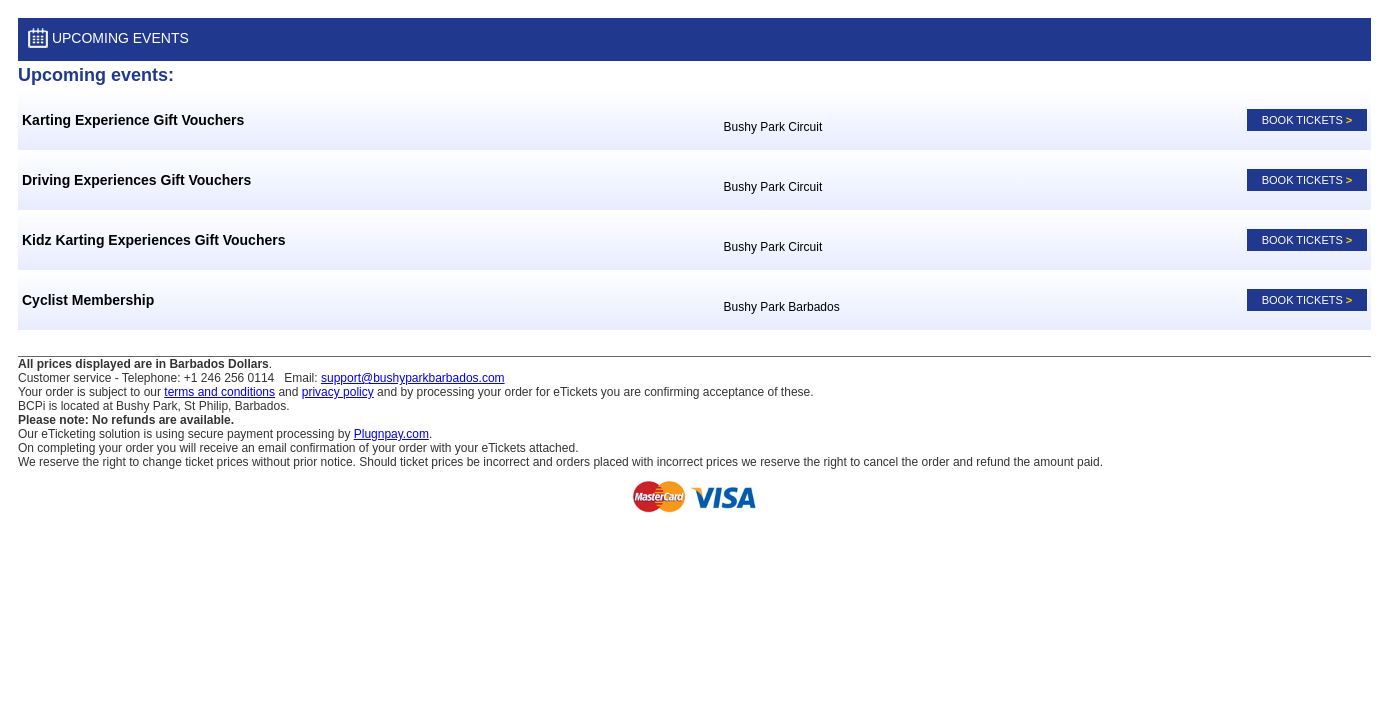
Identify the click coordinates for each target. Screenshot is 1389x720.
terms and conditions (219, 392)
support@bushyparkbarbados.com (413, 378)
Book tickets (1307, 120)
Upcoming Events (108, 39)
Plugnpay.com (391, 434)
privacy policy (338, 392)
